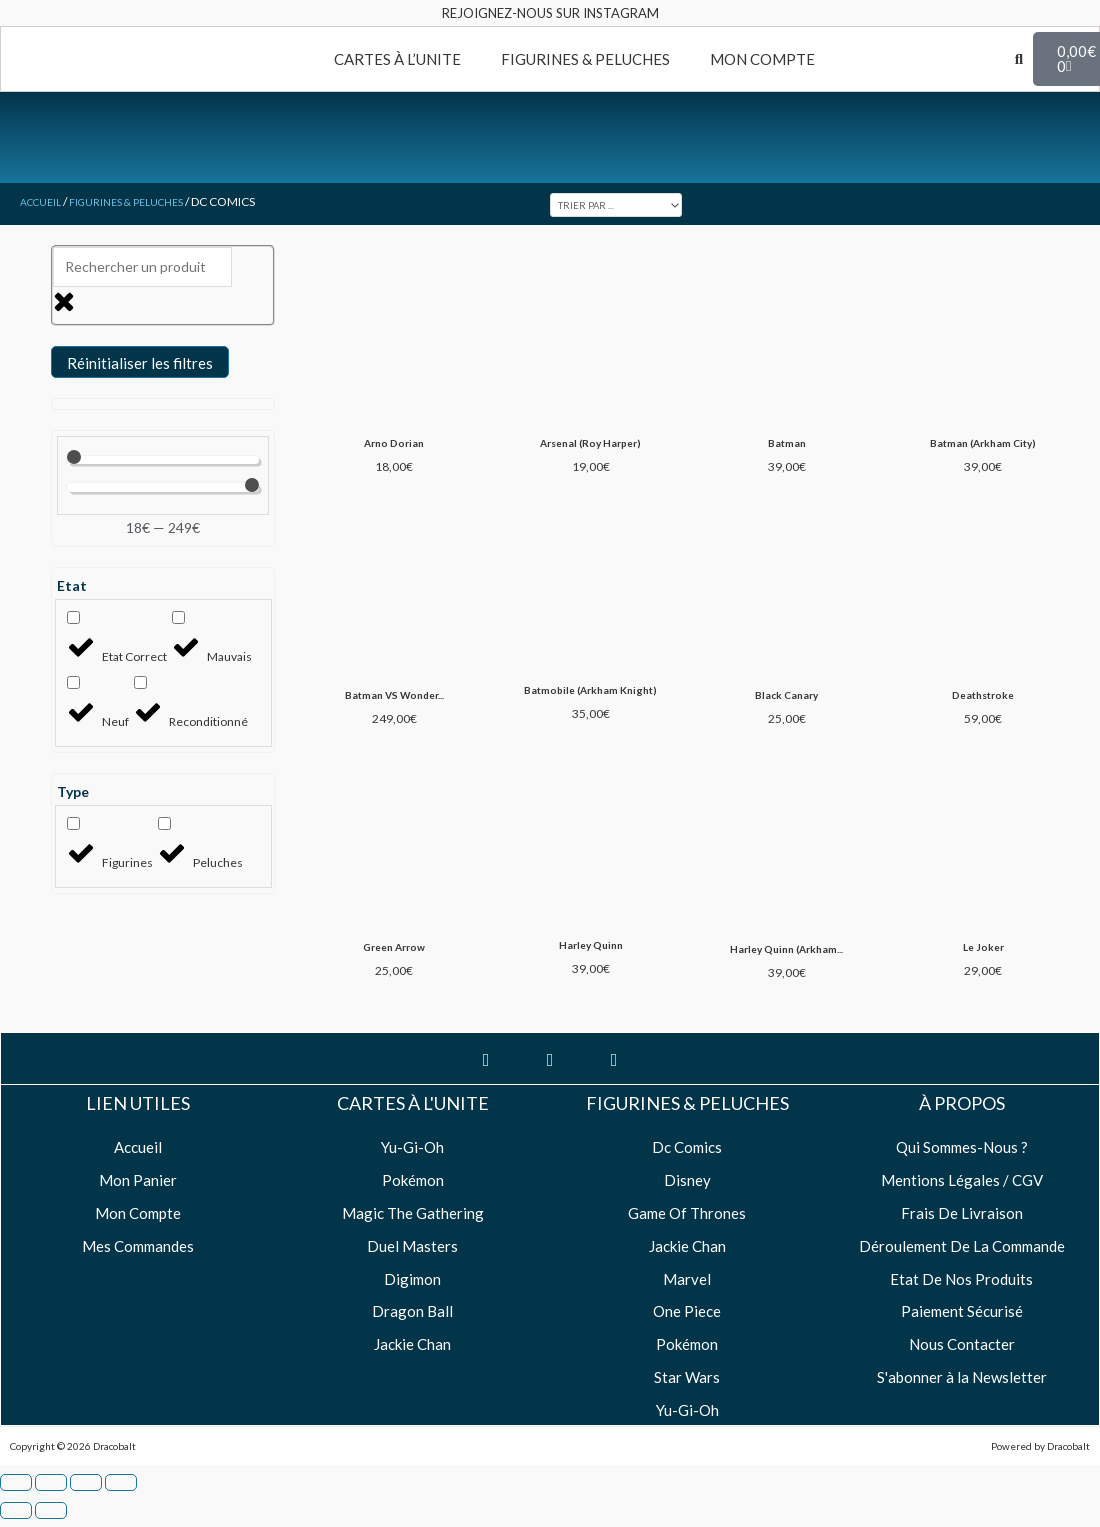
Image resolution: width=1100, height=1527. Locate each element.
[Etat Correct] (73, 617)
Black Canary (785, 701)
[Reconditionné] (140, 682)
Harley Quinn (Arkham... (785, 971)
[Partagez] (86, 1506)
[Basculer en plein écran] (51, 1506)
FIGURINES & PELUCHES (585, 59)
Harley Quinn (589, 968)
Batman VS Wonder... (393, 701)
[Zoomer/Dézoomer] (16, 1506)
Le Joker (981, 969)
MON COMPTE (762, 59)
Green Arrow (393, 969)
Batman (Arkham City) (981, 446)
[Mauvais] (178, 617)
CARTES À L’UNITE (397, 59)
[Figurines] (73, 823)
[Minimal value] (162, 460)
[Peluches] (164, 823)
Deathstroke (982, 701)
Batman (786, 446)
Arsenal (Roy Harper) (589, 446)
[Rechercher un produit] (142, 267)
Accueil (44, 201)
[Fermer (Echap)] (121, 1506)
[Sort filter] (633, 203)
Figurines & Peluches (143, 201)
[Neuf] (73, 682)
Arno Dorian (393, 446)
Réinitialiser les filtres (140, 363)
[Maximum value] (162, 488)
